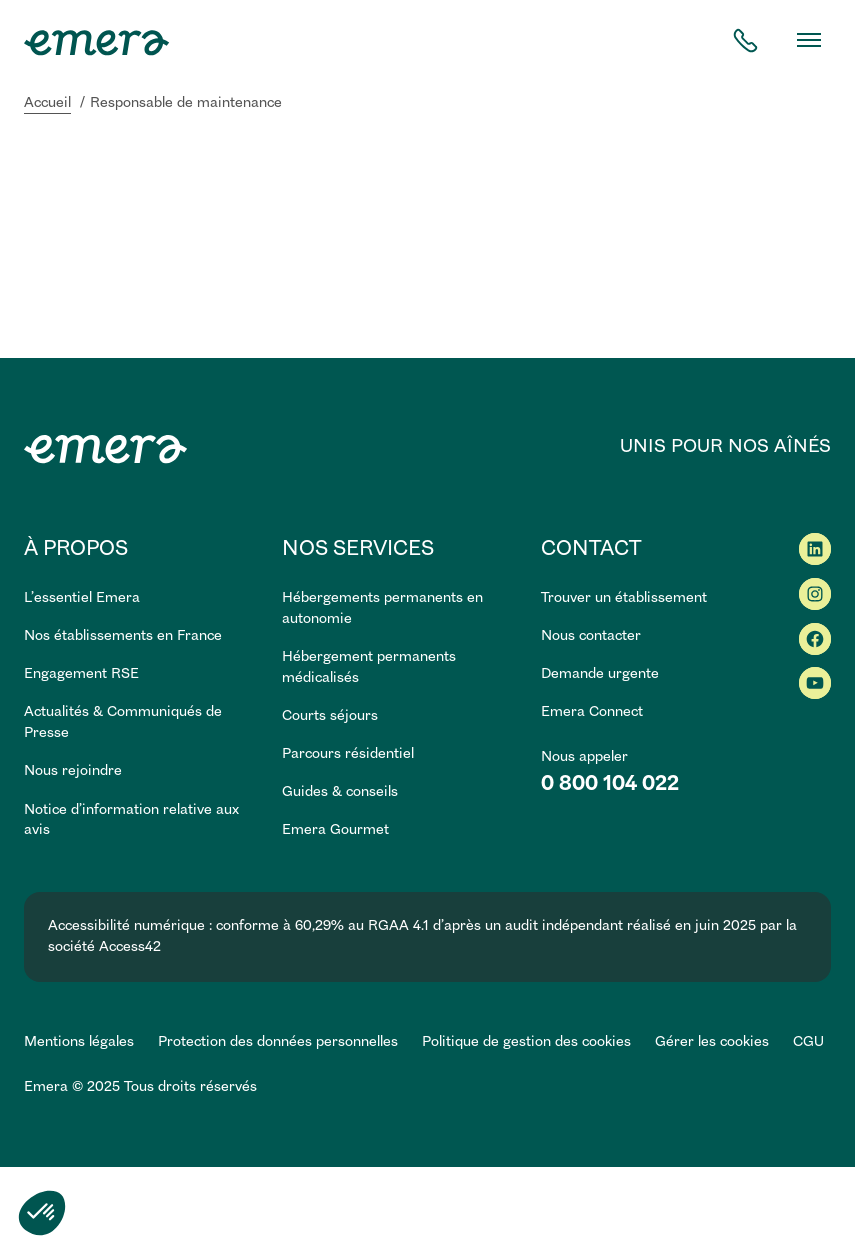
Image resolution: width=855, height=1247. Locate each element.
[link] (141, 821)
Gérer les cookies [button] (712, 1041)
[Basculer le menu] (809, 40)
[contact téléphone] (745, 40)
